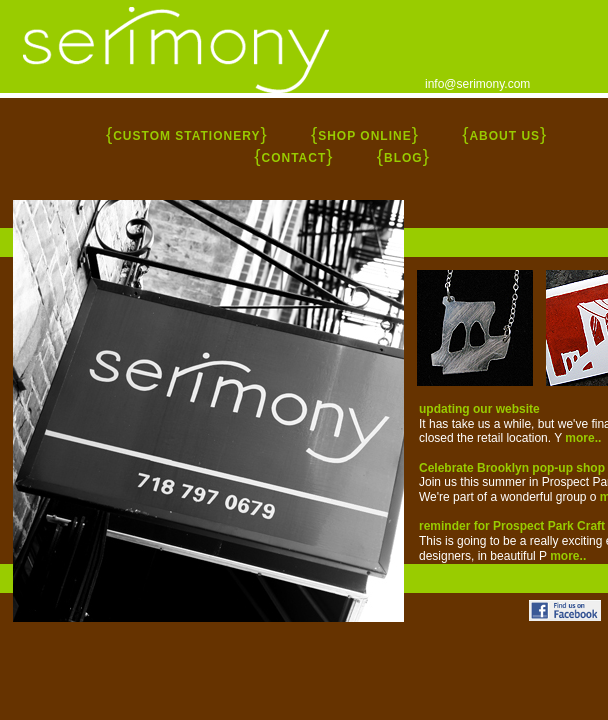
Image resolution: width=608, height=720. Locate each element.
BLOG (403, 158)
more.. (583, 438)
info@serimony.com (477, 84)
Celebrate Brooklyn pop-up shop (512, 468)
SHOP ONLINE (364, 136)
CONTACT (293, 158)
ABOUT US (504, 136)
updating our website (479, 409)
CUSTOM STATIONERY (186, 136)
